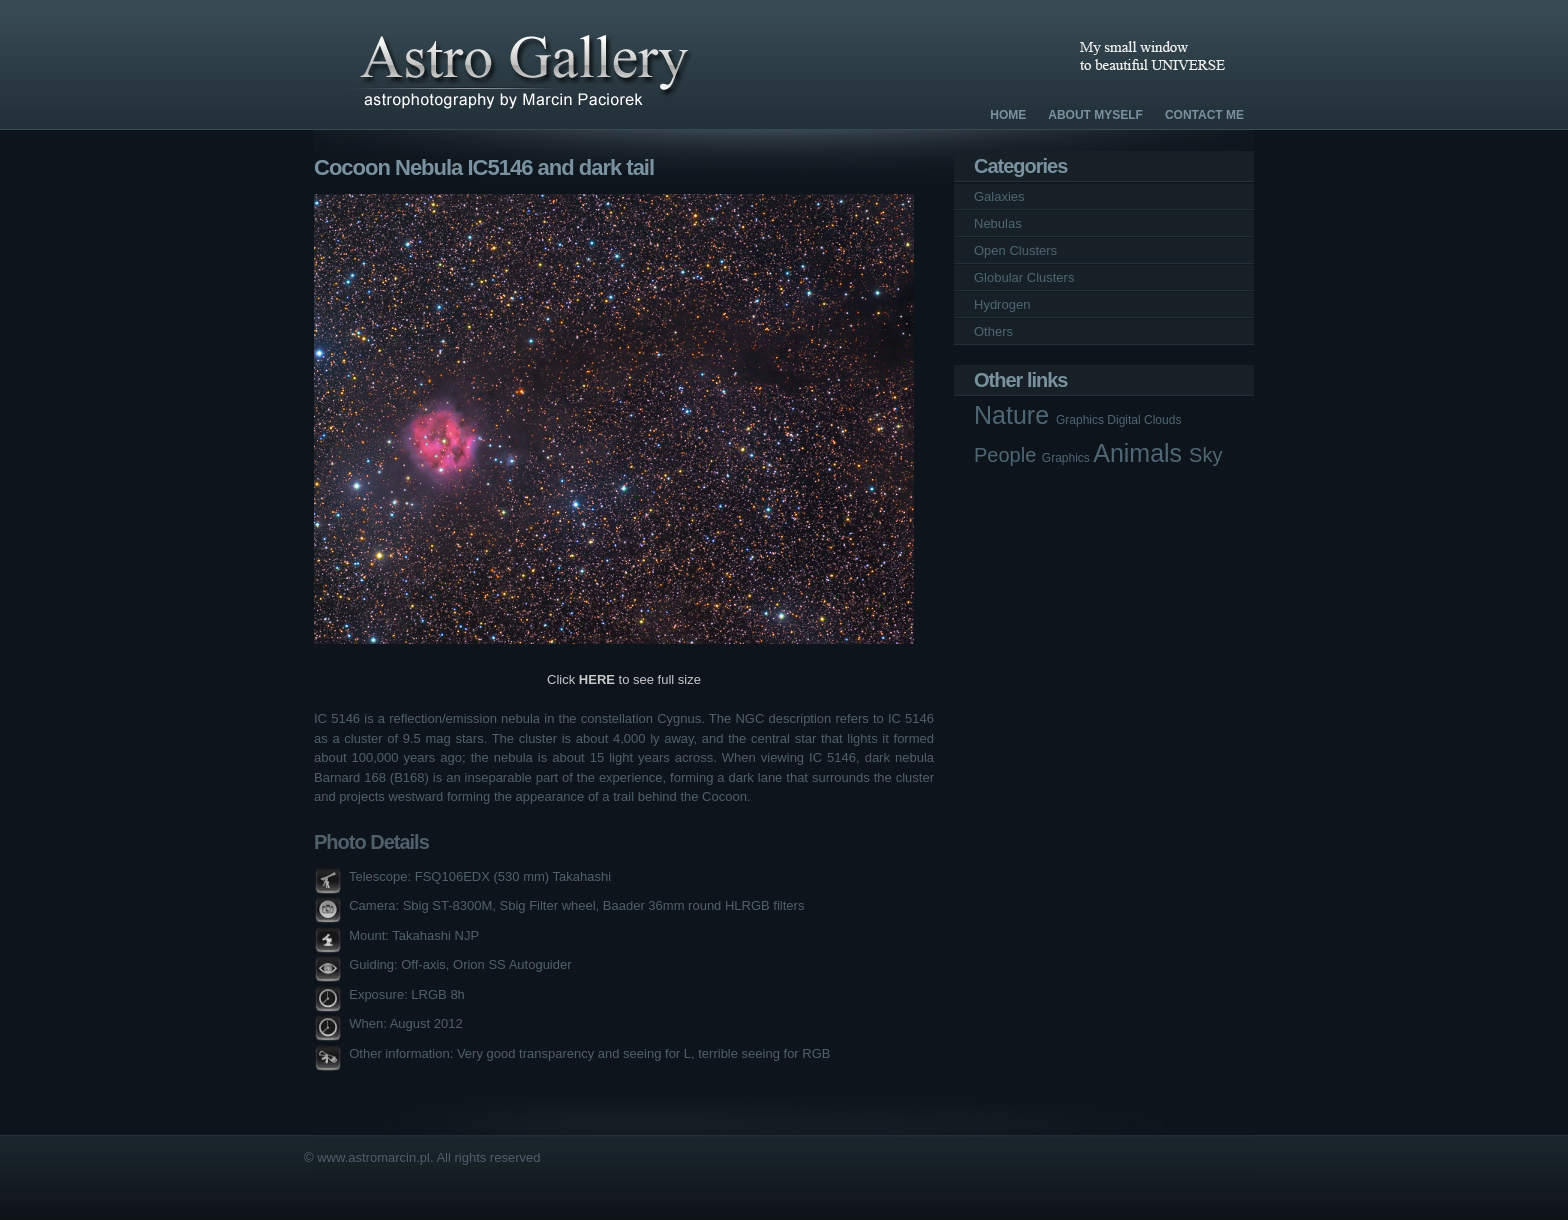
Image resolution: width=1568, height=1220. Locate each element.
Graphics (1081, 420)
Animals (1141, 453)
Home (1008, 115)
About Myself (1095, 115)
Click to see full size (624, 679)
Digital (1125, 420)
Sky (1205, 455)
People (1008, 455)
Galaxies (999, 196)
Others (993, 331)
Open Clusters (1015, 250)
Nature (1015, 415)
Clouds (1162, 420)
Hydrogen (1002, 304)
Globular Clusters (1024, 277)
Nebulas (998, 223)
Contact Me (1204, 115)
